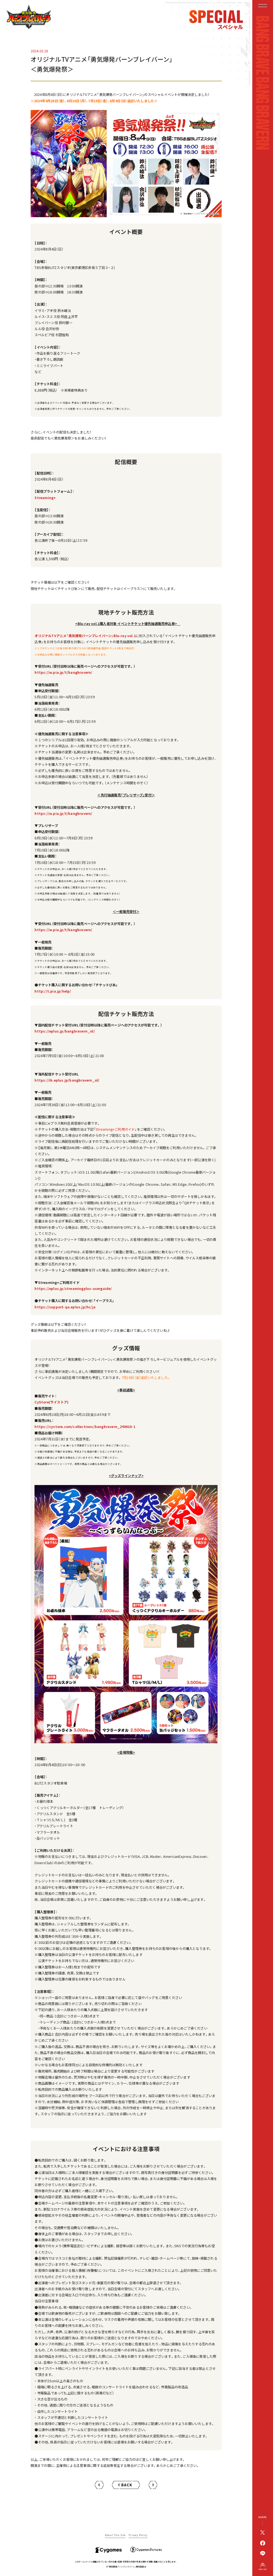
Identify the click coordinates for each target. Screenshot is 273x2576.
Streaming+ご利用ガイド (115, 1129)
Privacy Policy (138, 2535)
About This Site (115, 2535)
